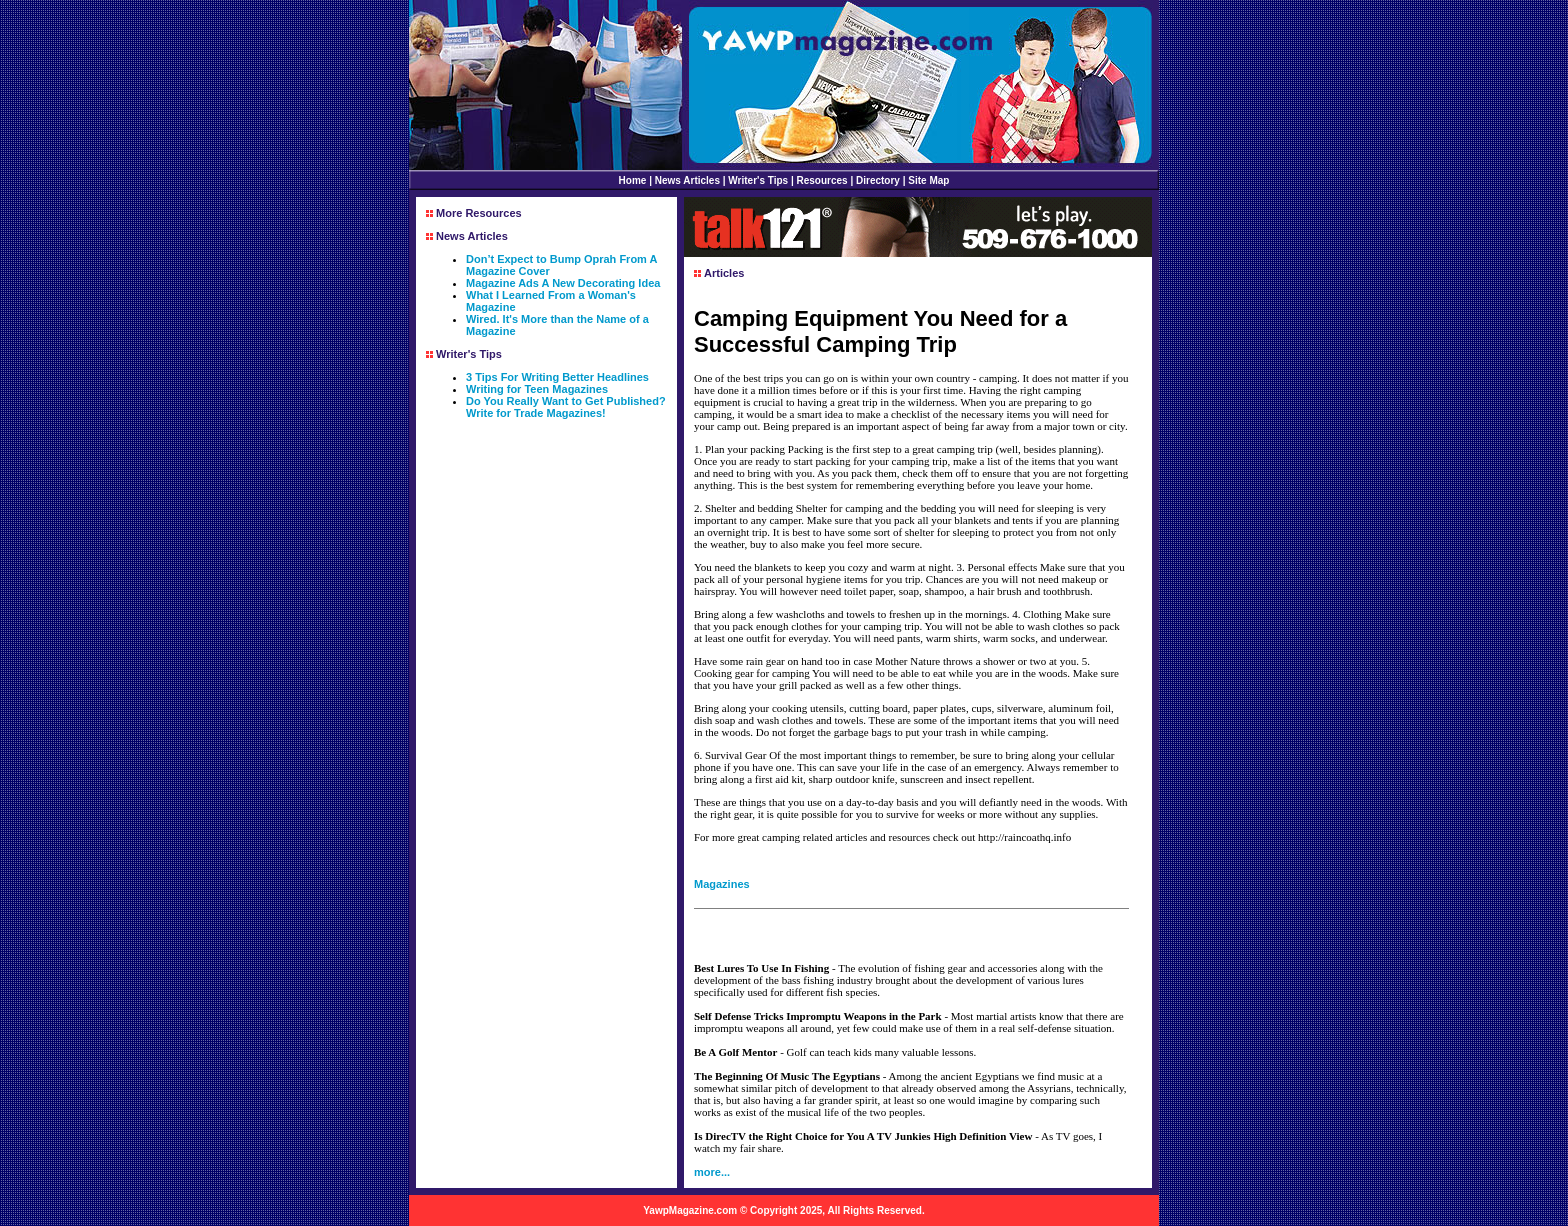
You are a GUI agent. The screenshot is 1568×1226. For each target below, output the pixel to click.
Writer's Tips (758, 180)
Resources (822, 180)
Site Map (928, 180)
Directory (878, 180)
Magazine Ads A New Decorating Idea (563, 283)
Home (633, 180)
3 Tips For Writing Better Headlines (557, 377)
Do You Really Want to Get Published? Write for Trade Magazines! (566, 407)
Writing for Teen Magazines (537, 389)
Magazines (722, 884)
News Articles (687, 180)
